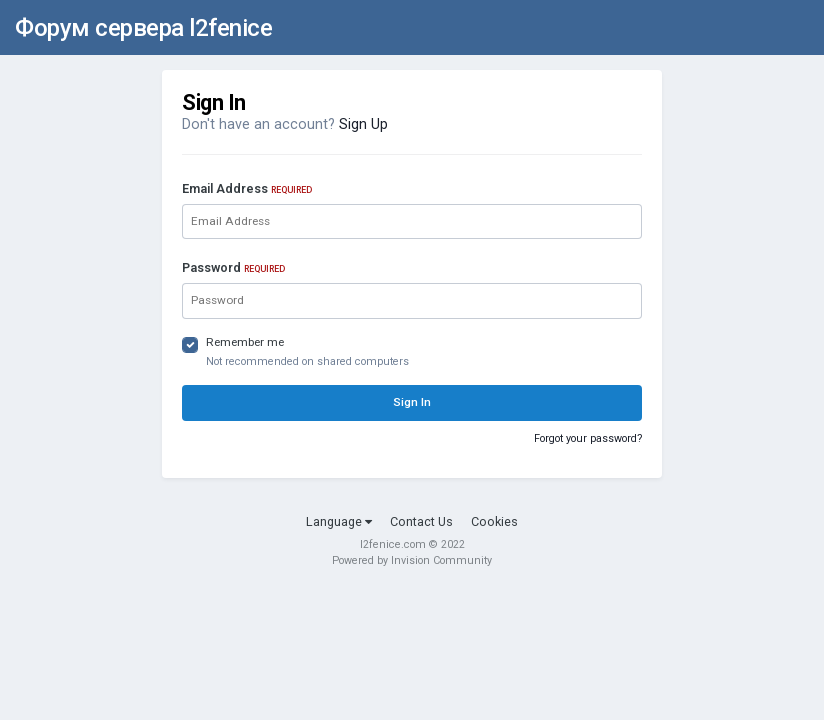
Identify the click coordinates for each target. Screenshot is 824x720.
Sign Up (363, 124)
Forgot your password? (588, 438)
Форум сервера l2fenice (143, 28)
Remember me (245, 342)
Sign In (412, 402)
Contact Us (421, 521)
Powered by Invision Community (412, 560)
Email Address (247, 188)
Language (339, 521)
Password (233, 267)
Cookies (494, 521)
